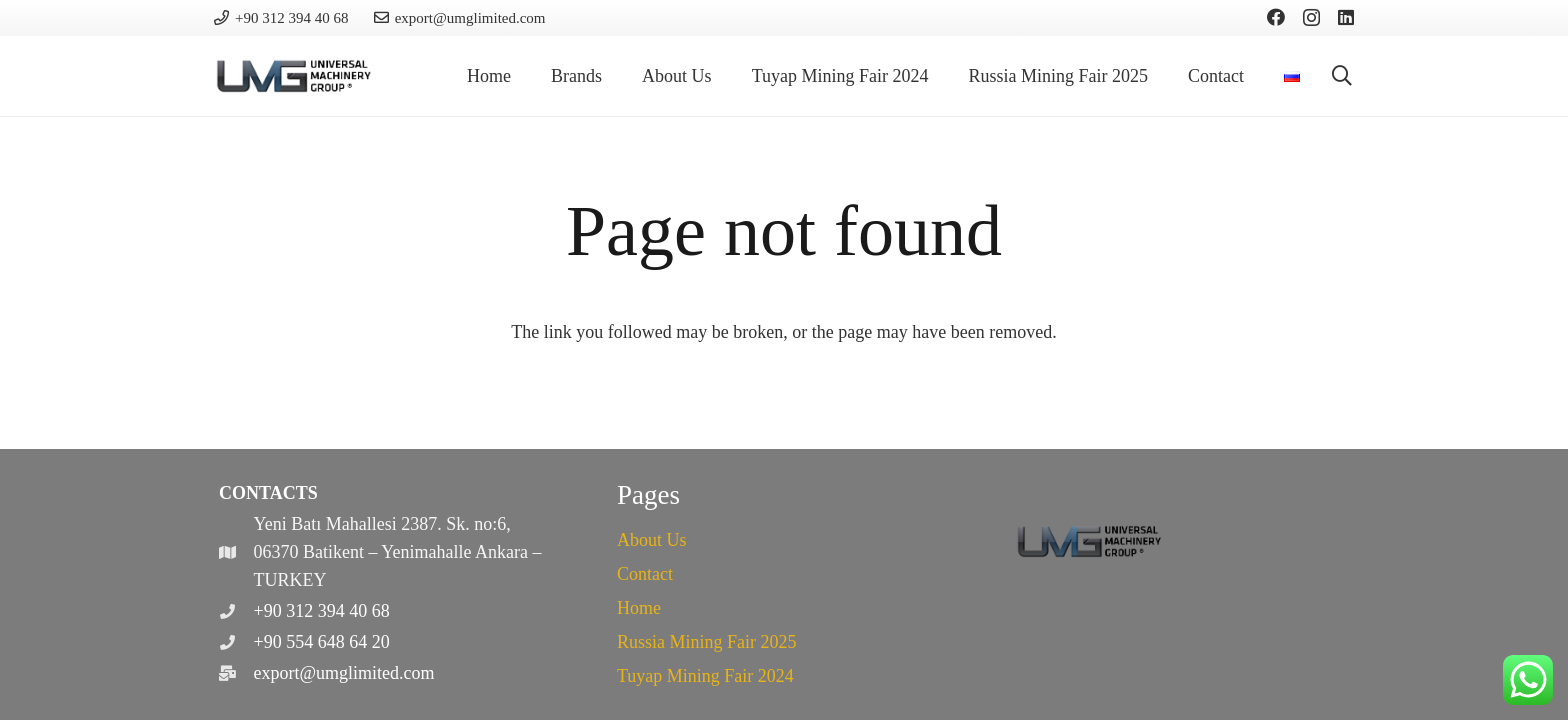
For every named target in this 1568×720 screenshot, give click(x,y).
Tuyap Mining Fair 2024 (705, 676)
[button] (1342, 76)
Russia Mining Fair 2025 (707, 642)
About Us (652, 540)
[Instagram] (1311, 18)
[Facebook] (1276, 17)
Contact (645, 574)
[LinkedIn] (1346, 17)
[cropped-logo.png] (294, 76)
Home (639, 608)
